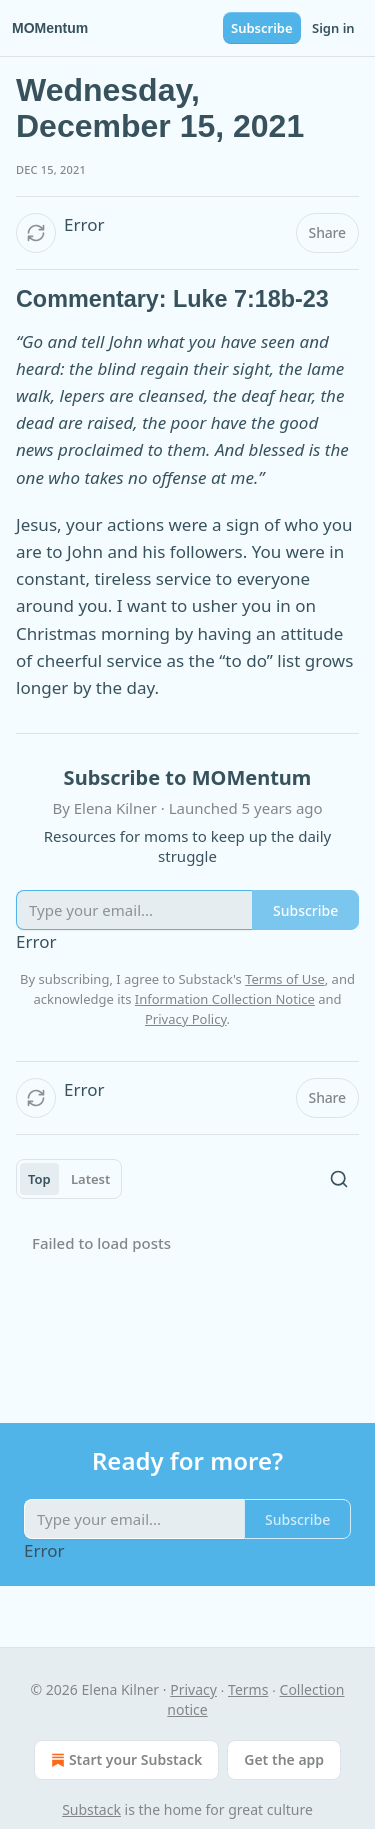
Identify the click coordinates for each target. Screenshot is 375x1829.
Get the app (284, 1759)
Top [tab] (39, 1179)
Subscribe (262, 28)
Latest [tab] (90, 1179)
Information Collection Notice (225, 999)
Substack (91, 1809)
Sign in (333, 28)
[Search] (339, 1179)
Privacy (193, 1689)
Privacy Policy (186, 1019)
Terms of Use (285, 979)
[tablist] (69, 1179)
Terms (248, 1689)
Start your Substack (124, 1760)
